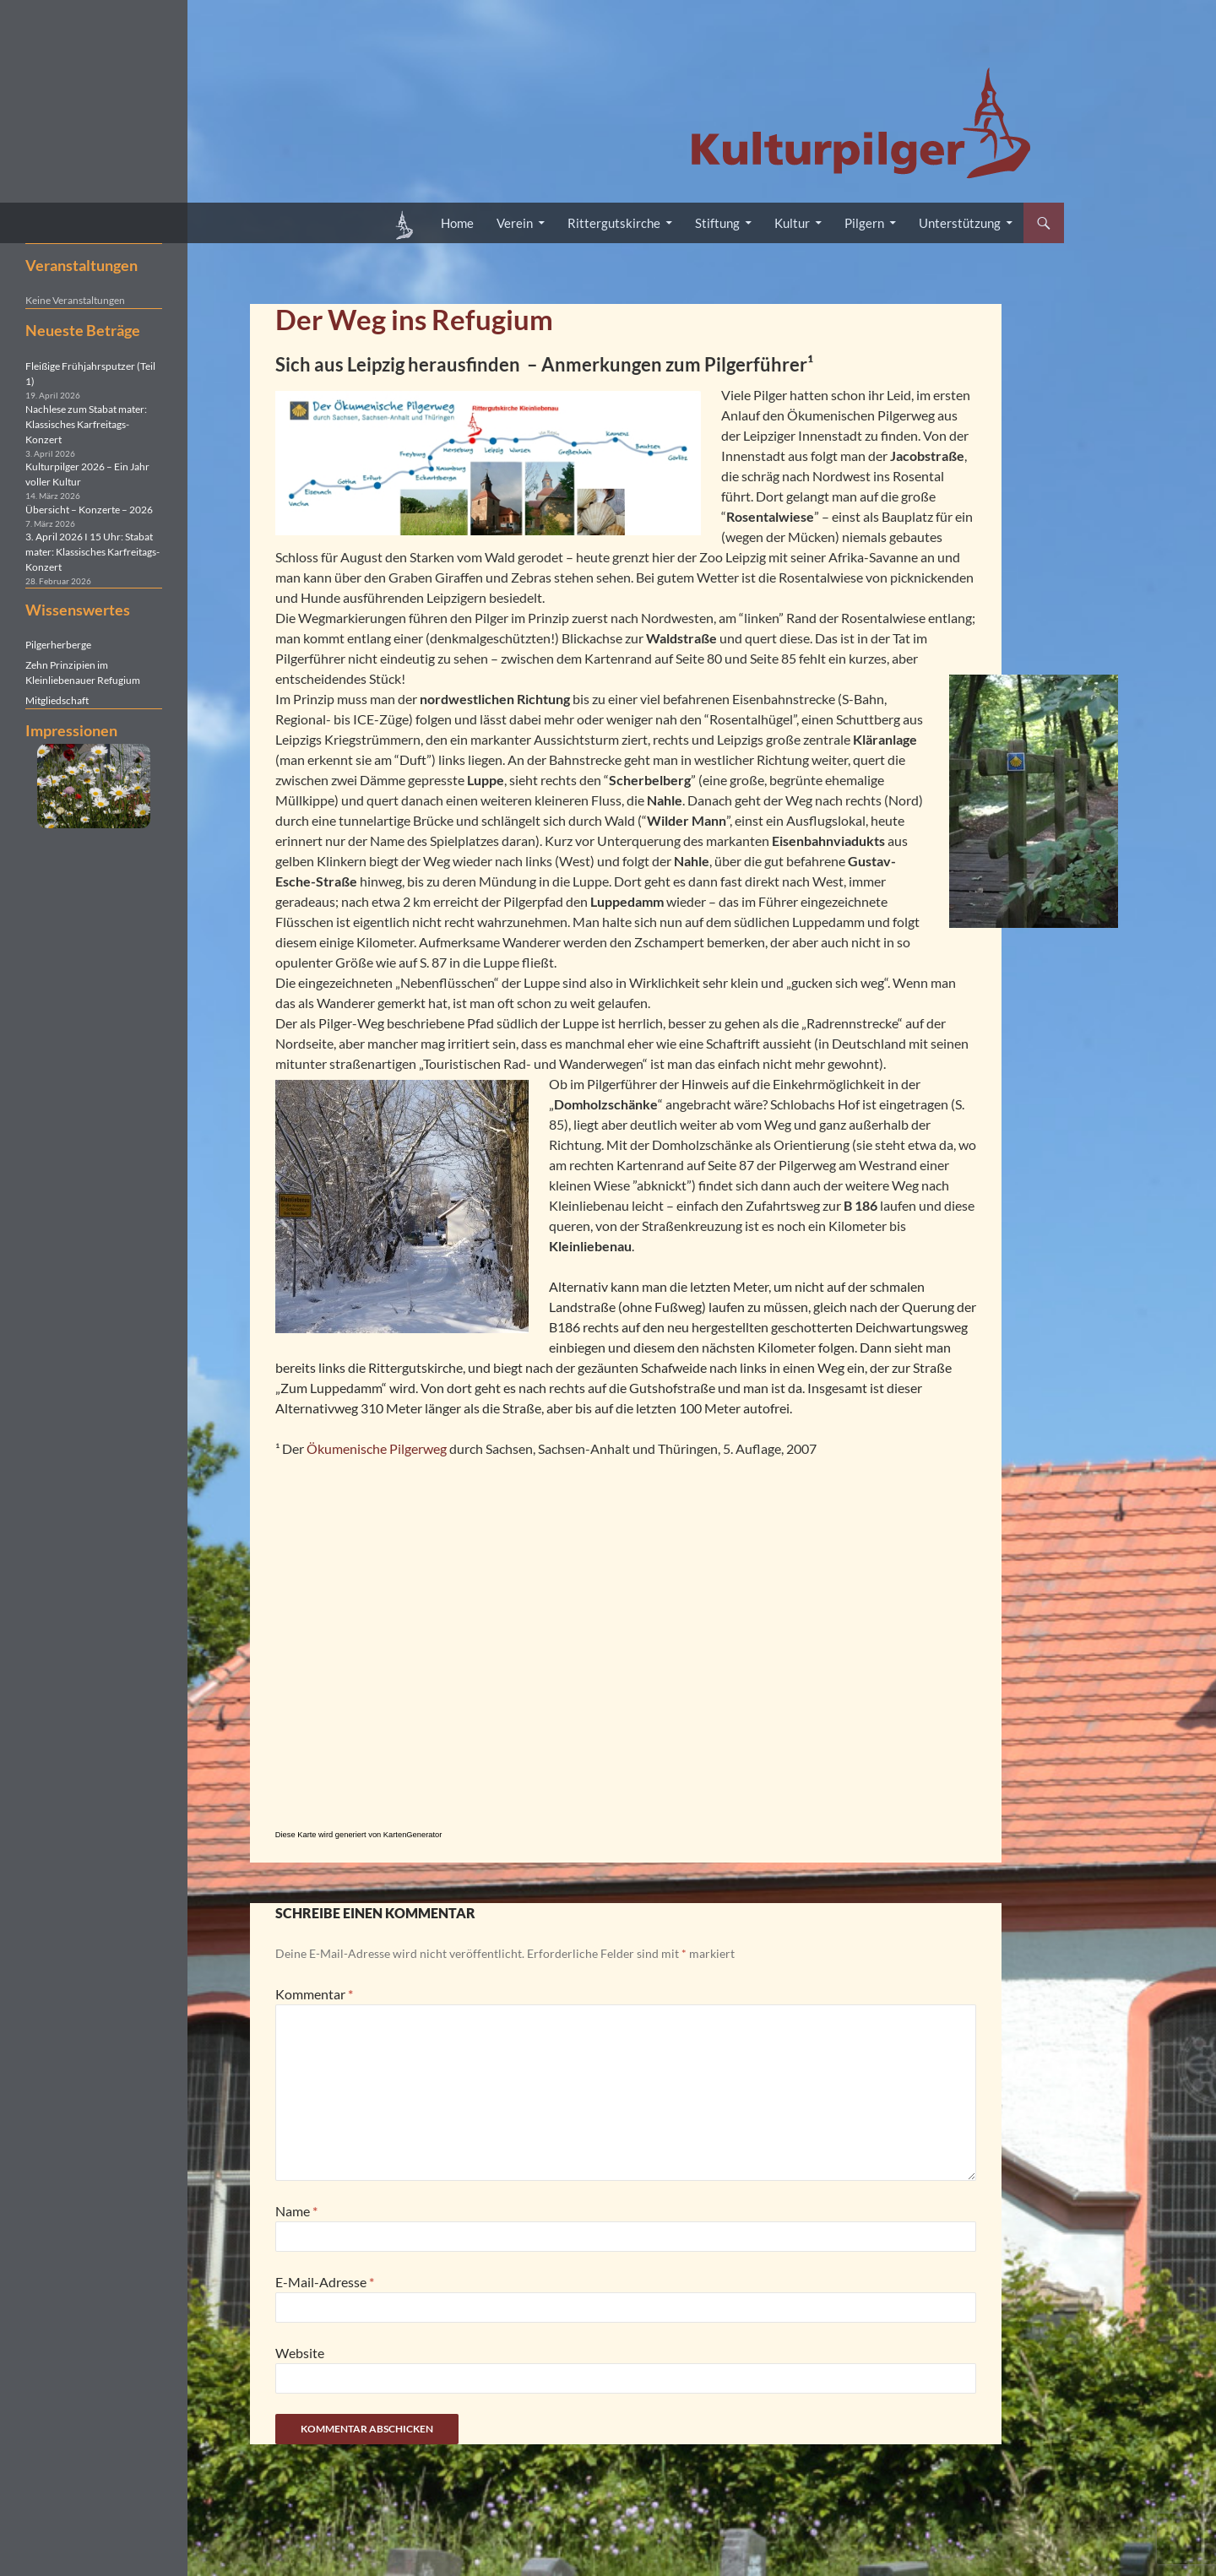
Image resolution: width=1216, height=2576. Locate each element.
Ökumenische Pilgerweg (377, 1448)
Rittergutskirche (613, 222)
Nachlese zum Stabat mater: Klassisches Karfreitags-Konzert (86, 424)
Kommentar (314, 1994)
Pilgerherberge (58, 644)
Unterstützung (960, 222)
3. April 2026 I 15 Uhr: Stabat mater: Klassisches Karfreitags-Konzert (92, 551)
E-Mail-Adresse (324, 2282)
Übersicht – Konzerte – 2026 (89, 509)
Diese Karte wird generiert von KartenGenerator (358, 1834)
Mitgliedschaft (57, 700)
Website (299, 2353)
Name (296, 2211)
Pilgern (864, 222)
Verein (515, 222)
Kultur (792, 222)
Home (457, 222)
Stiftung (717, 222)
